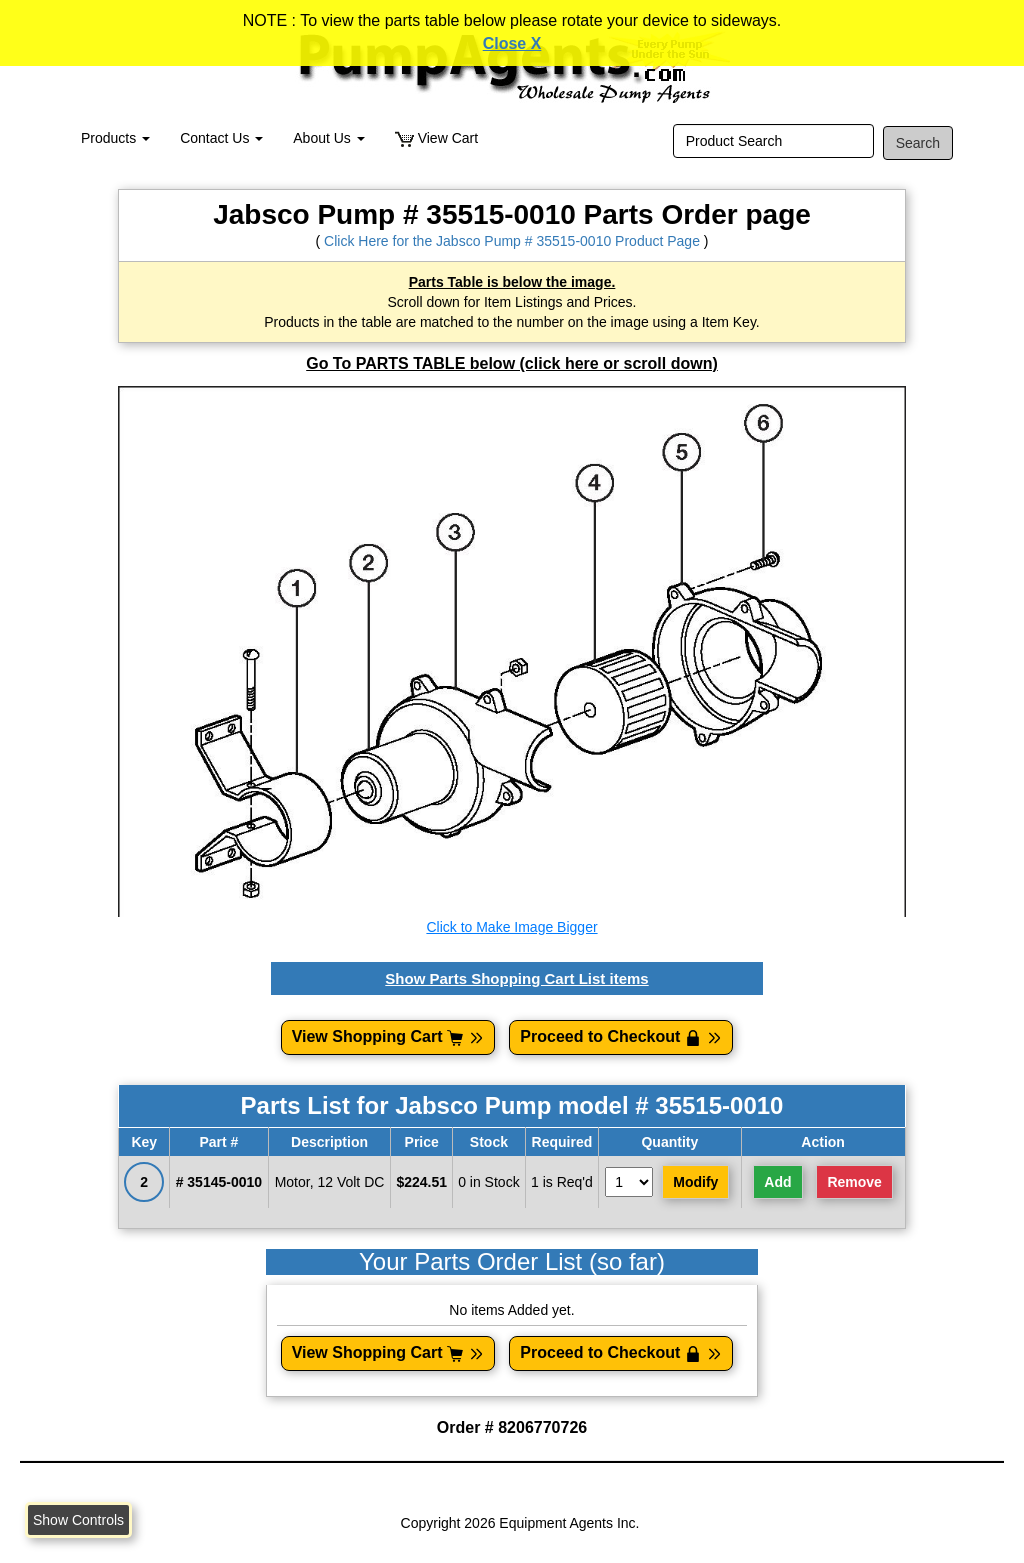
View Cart (436, 138)
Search (918, 143)
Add (777, 1182)
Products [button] (115, 138)
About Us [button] (328, 138)
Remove (854, 1182)
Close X (512, 43)
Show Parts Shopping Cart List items (516, 978)
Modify (695, 1182)
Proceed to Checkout (621, 1036)
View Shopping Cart (388, 1036)
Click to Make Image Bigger (511, 927)
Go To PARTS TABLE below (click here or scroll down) (512, 363)
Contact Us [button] (221, 138)
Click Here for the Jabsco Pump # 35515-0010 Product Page (512, 241)
